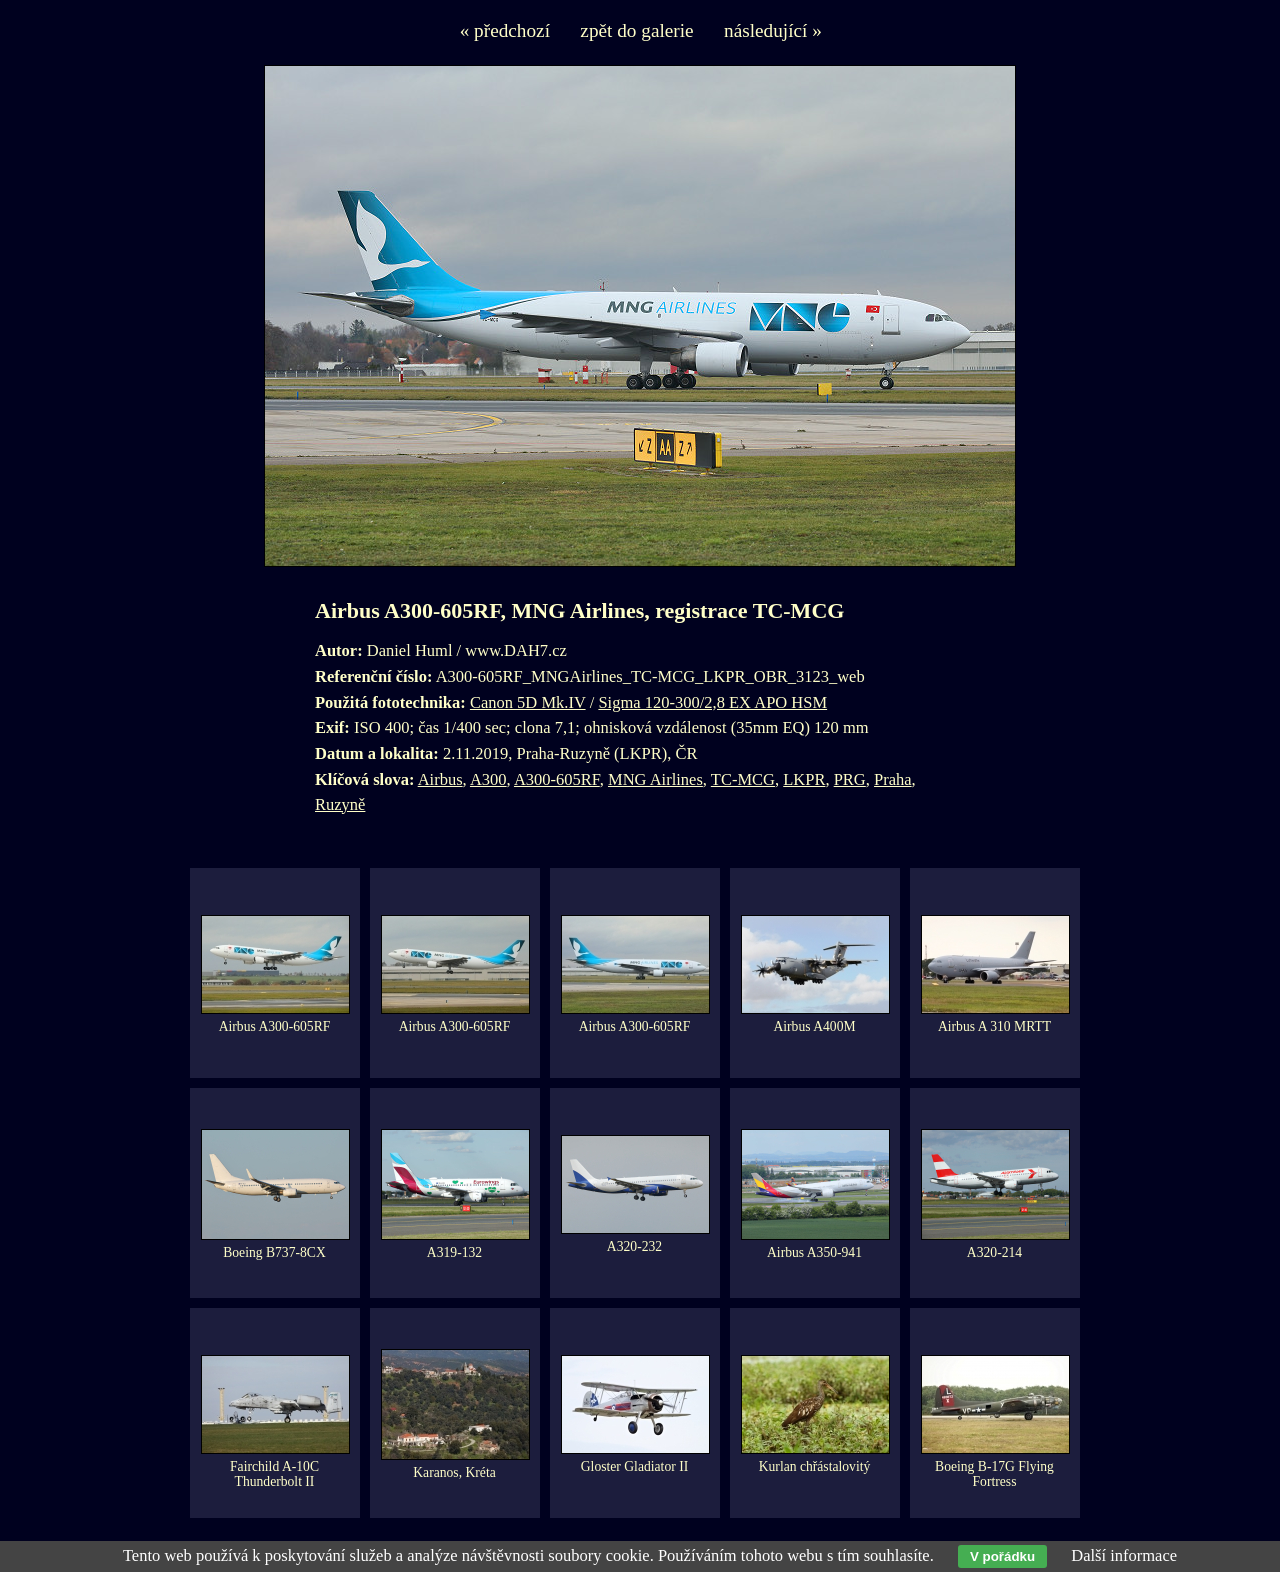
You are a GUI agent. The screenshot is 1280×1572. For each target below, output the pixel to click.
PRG (850, 779)
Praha (893, 779)
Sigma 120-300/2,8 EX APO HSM (712, 702)
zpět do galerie (636, 30)
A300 (488, 779)
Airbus (440, 779)
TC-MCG (743, 779)
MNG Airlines (655, 779)
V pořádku (1002, 1556)
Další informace (1124, 1555)
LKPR (804, 779)
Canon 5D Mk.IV (528, 702)
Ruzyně (340, 804)
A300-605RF (557, 779)
